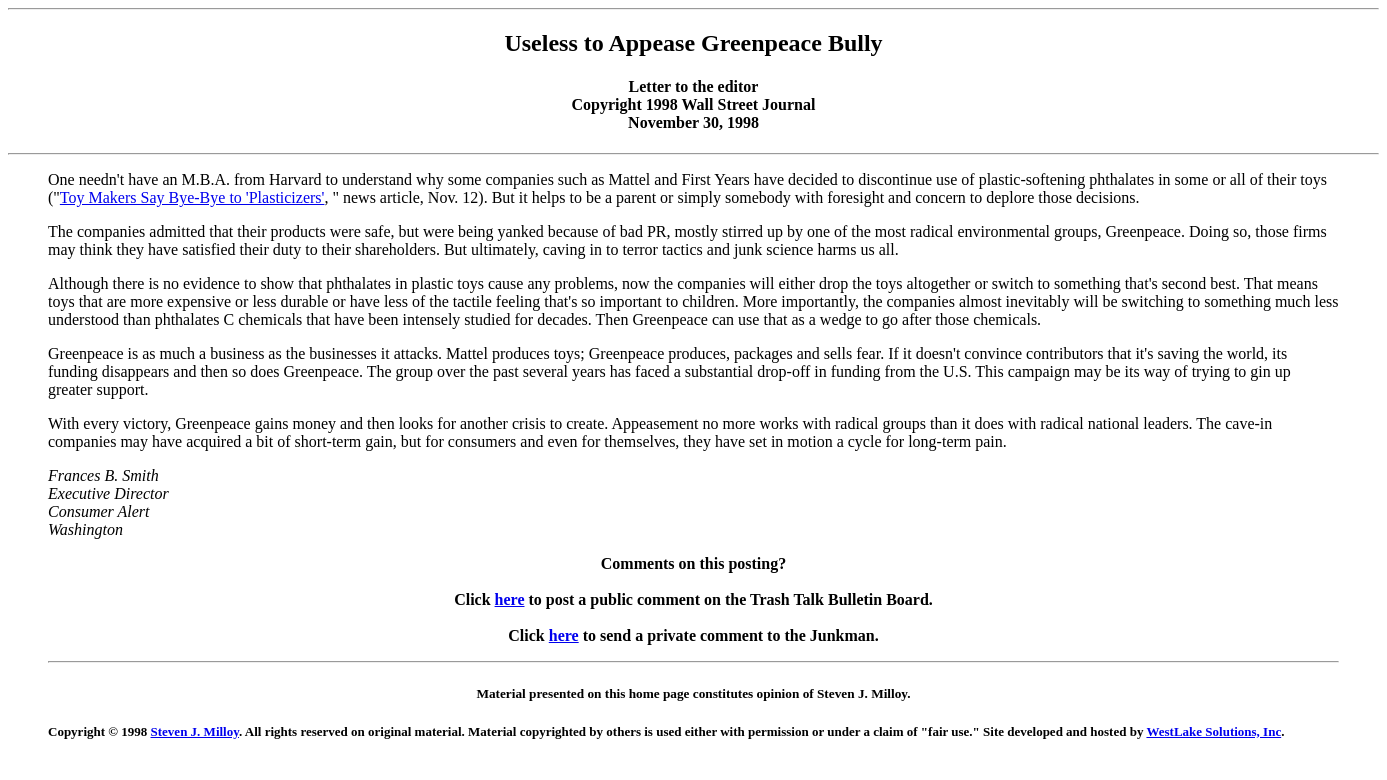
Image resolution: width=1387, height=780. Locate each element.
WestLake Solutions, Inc (1213, 731)
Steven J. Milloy (195, 731)
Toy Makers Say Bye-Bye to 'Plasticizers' (192, 197)
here (510, 599)
